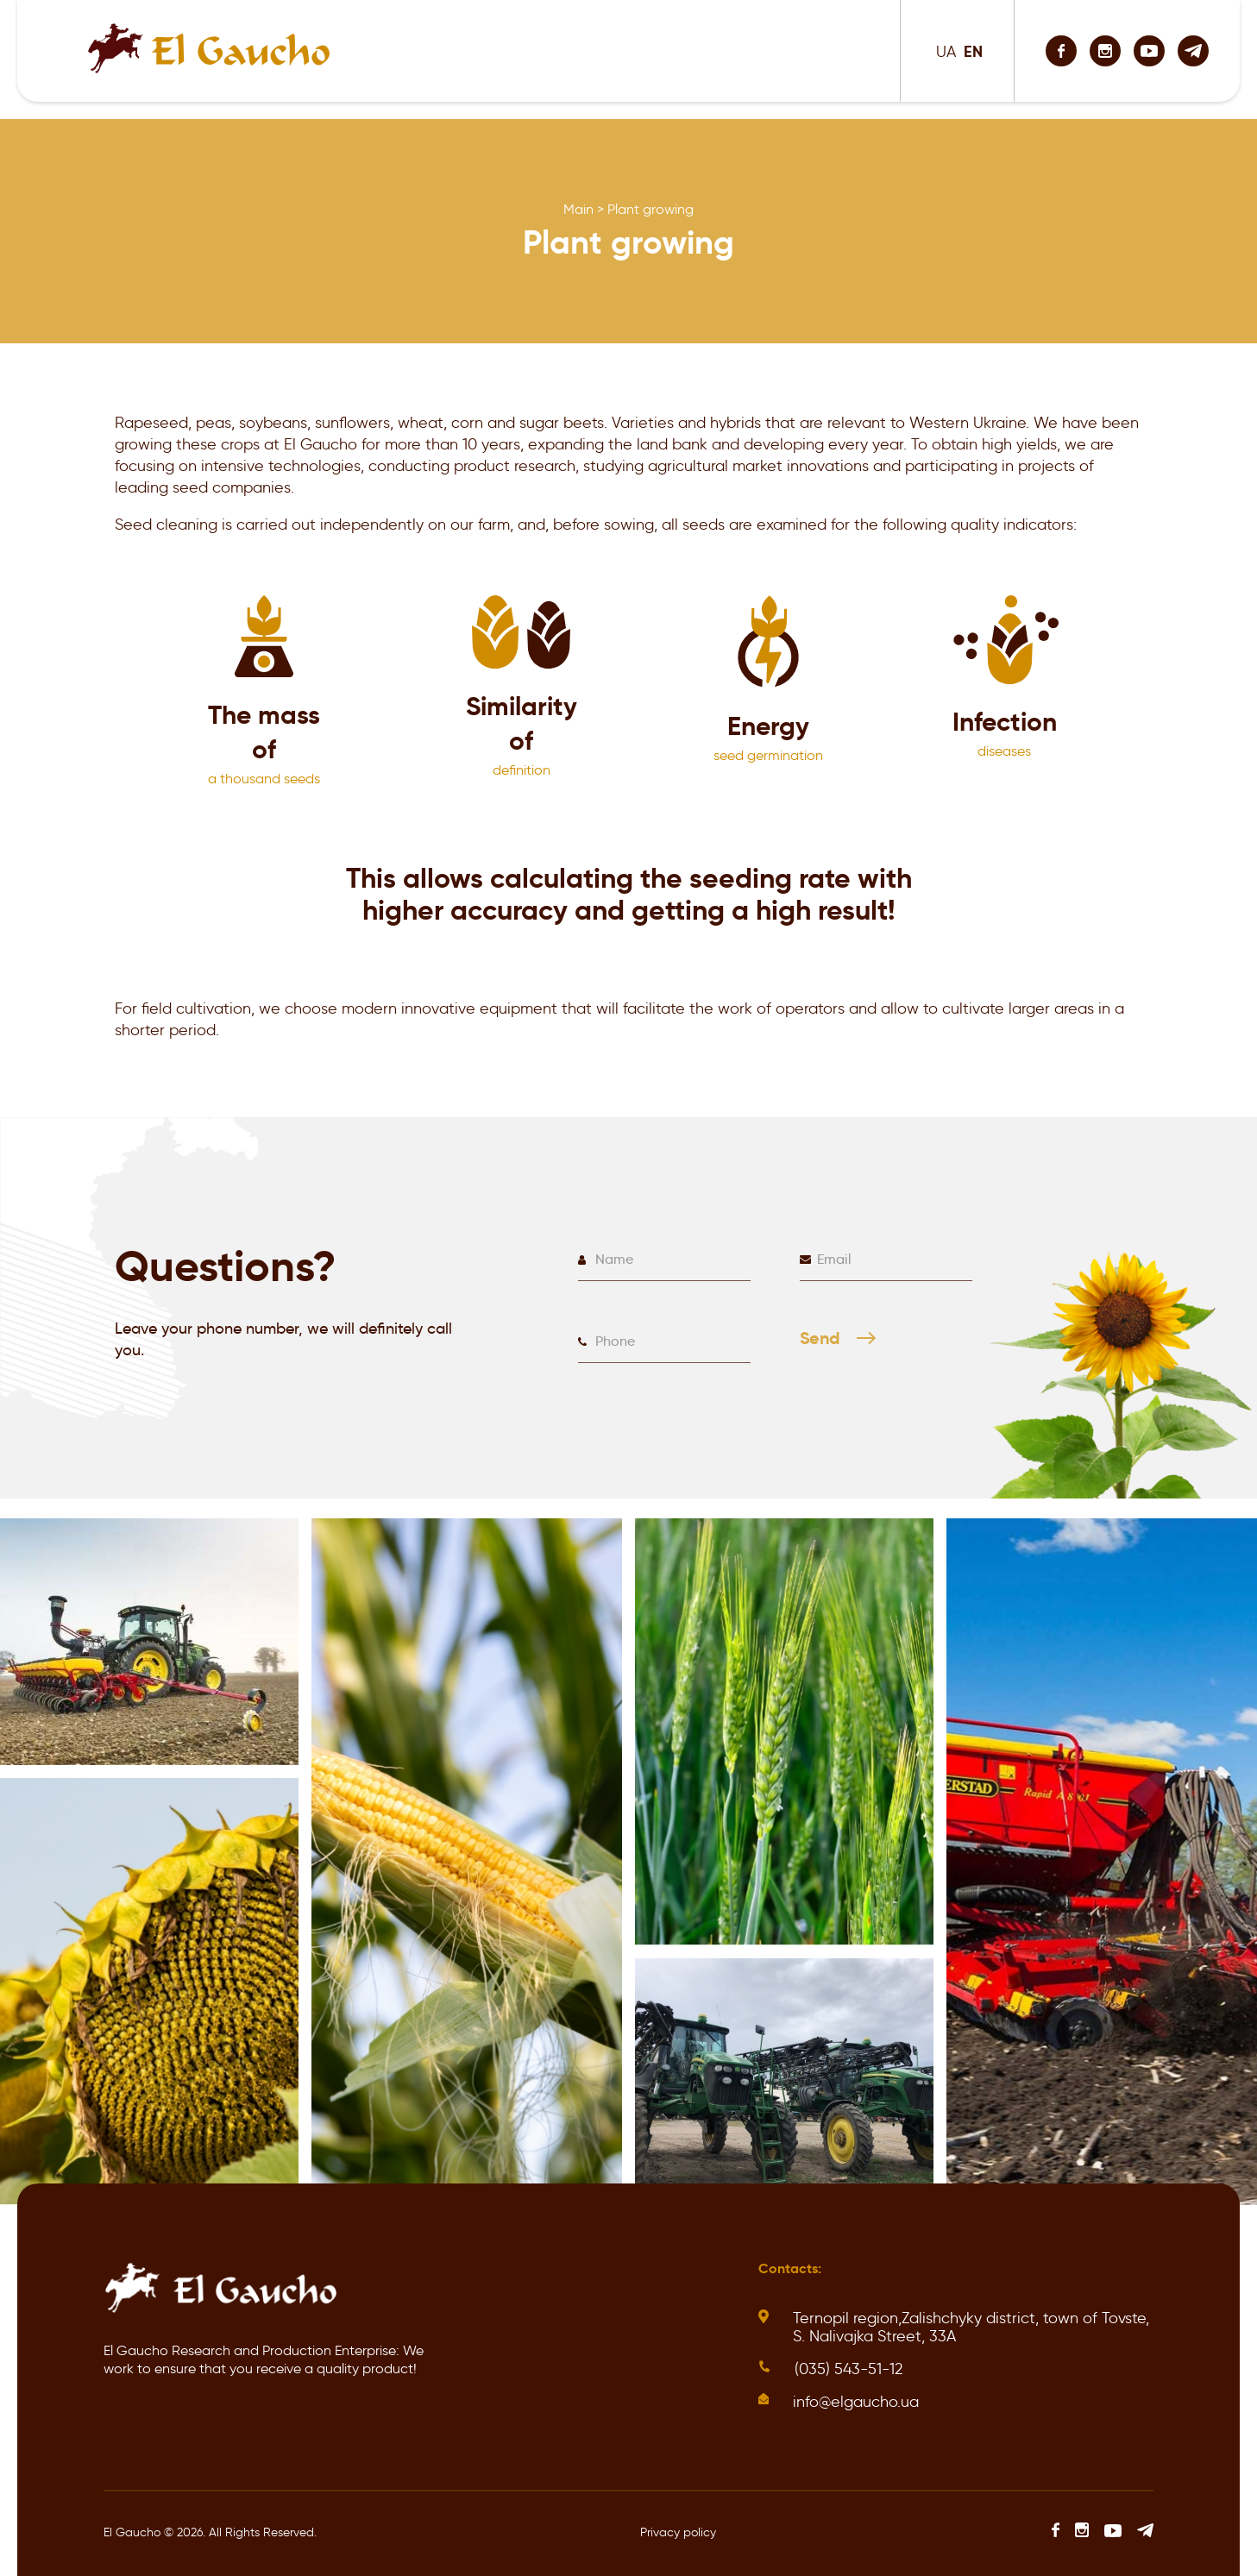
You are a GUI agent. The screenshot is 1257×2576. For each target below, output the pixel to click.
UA (946, 51)
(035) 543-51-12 (848, 2368)
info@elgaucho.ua (856, 2401)
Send (843, 1346)
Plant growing (650, 209)
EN (973, 51)
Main (578, 209)
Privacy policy (678, 2532)
